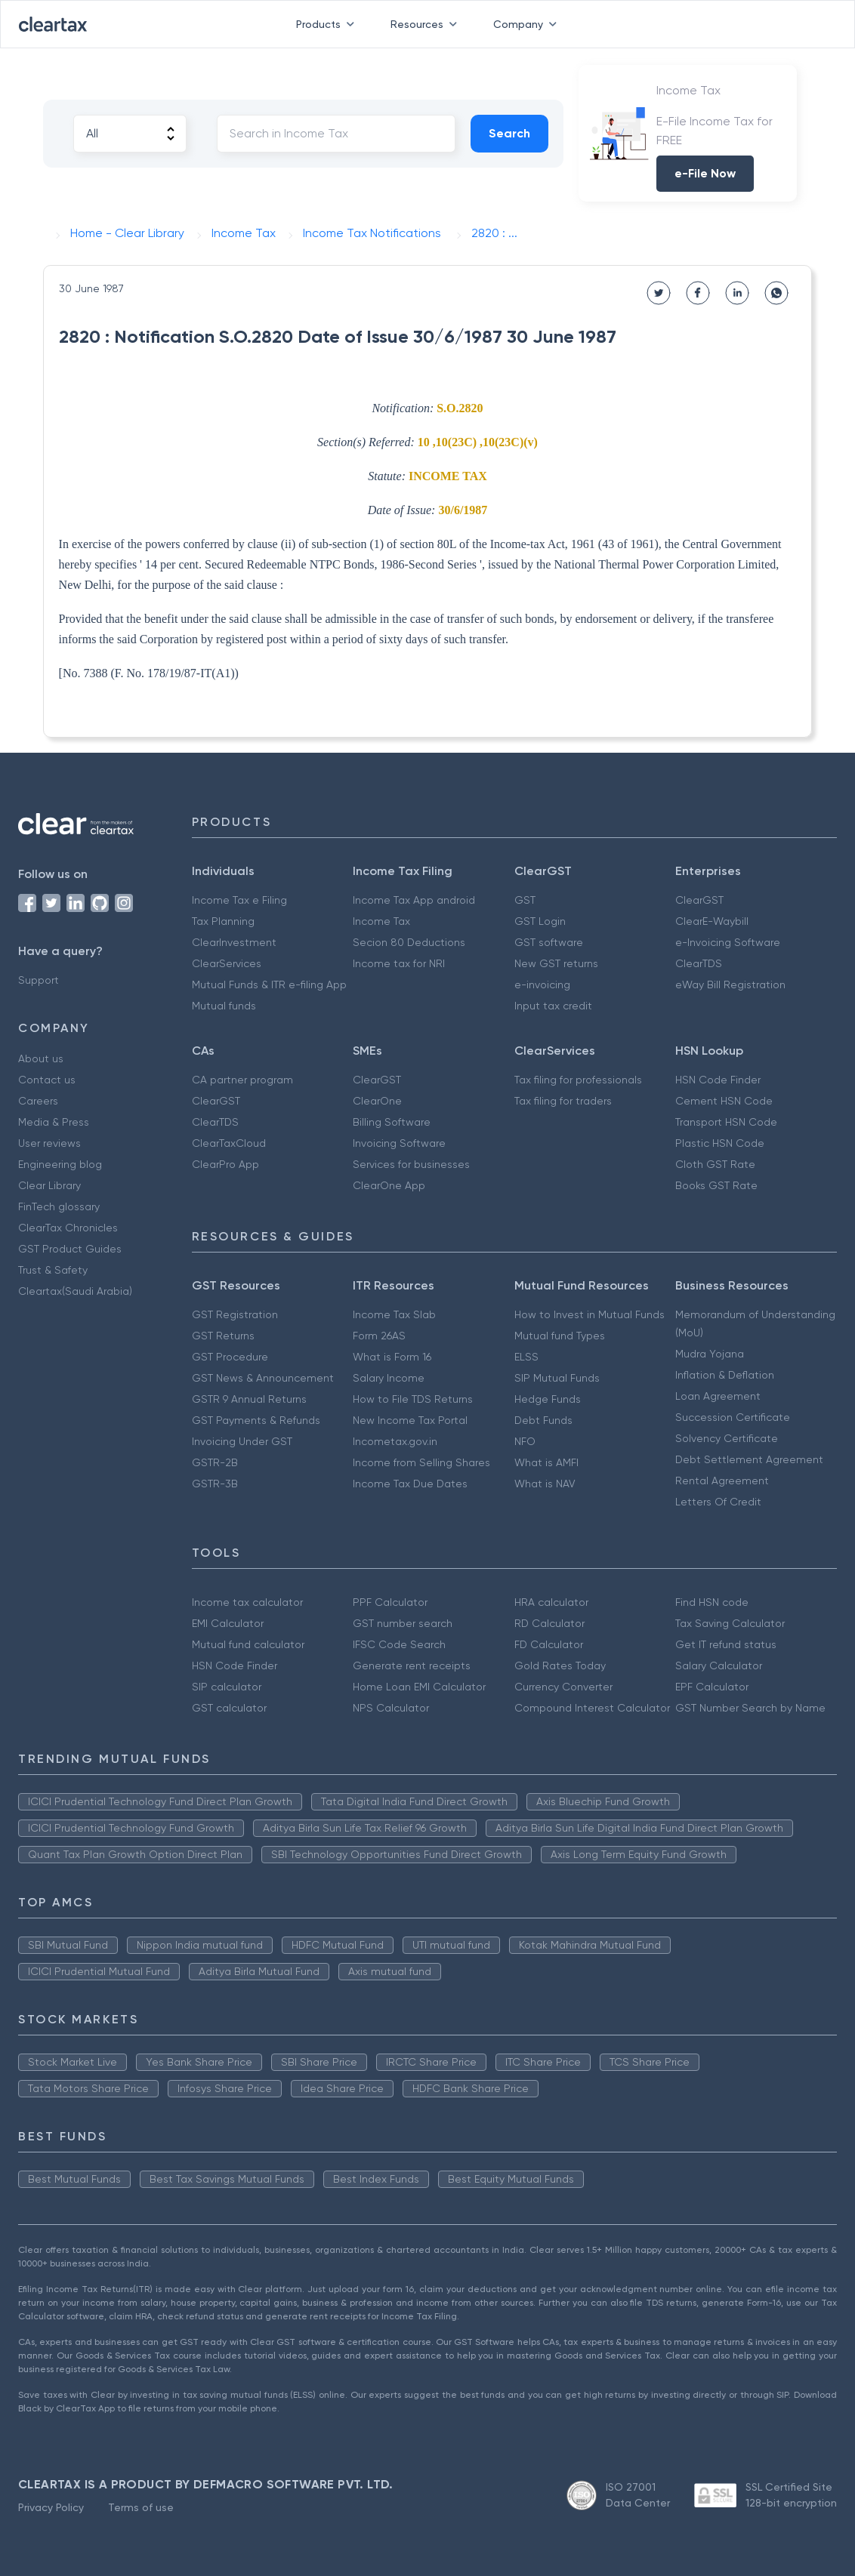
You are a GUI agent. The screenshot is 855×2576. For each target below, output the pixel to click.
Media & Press (53, 1122)
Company (528, 24)
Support (38, 980)
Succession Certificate (732, 1417)
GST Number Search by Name (750, 1708)
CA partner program (242, 1080)
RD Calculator (549, 1623)
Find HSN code (712, 1602)
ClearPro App (225, 1164)
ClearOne (377, 1101)
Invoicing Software (399, 1143)
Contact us (47, 1080)
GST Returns (223, 1336)
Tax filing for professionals (578, 1080)
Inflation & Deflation (724, 1375)
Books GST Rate (716, 1185)
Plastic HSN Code (719, 1143)
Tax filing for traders (563, 1101)
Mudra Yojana (709, 1354)
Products (328, 24)
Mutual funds (224, 1006)
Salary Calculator (718, 1665)
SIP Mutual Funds (557, 1378)
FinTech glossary (59, 1206)
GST (525, 900)
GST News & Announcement (263, 1378)
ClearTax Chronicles (68, 1228)
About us (40, 1058)
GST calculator (229, 1708)
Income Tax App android (414, 900)
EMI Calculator (228, 1623)
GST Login (540, 921)
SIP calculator (226, 1687)
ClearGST (699, 900)
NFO (525, 1441)
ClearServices (226, 963)
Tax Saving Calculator (730, 1623)
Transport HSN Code (726, 1122)
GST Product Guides (70, 1249)
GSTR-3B (215, 1484)
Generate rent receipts (412, 1665)
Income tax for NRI (399, 963)
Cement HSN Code (724, 1101)
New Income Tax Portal (410, 1420)
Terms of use (141, 2507)
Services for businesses (411, 1164)
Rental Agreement (722, 1480)
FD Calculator (548, 1644)
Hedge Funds (547, 1399)
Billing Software (392, 1122)
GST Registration (235, 1314)
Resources (426, 24)
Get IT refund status (725, 1644)
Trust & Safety (53, 1270)
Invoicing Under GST (242, 1441)
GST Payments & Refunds (256, 1420)
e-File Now (705, 173)
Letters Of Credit (718, 1502)
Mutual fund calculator (248, 1644)
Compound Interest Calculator (592, 1708)
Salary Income (388, 1378)
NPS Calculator (391, 1708)
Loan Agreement (718, 1396)
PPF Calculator (390, 1602)
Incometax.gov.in (395, 1441)
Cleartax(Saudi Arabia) (75, 1291)
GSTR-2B (215, 1462)
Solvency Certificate (726, 1438)
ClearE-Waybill (712, 921)
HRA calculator (551, 1602)
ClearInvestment (234, 942)
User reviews (49, 1143)
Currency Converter (563, 1687)
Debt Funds (543, 1420)
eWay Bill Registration (730, 984)
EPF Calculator (712, 1687)
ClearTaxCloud (229, 1143)
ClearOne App (389, 1185)
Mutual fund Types (559, 1336)
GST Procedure (230, 1357)
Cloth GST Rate (715, 1164)
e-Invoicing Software (727, 942)
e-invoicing (542, 984)
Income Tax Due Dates (410, 1484)
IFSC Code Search (399, 1644)
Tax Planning (223, 921)
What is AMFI (546, 1462)
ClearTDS (698, 963)
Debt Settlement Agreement (749, 1459)
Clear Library (49, 1185)
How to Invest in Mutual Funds (589, 1314)
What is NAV (545, 1484)
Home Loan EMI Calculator (419, 1687)
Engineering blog (60, 1164)
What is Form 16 (392, 1357)
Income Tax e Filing (239, 900)
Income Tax (381, 921)
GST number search (402, 1623)
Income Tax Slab (394, 1314)
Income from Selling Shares (421, 1462)
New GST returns (556, 963)
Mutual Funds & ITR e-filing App (269, 984)
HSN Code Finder (718, 1080)
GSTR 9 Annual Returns (249, 1399)
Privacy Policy (51, 2507)
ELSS (526, 1357)
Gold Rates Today (560, 1665)
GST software (548, 942)
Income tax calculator (247, 1602)
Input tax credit (553, 1006)
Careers (38, 1101)
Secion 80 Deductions (409, 942)
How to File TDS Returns (413, 1399)
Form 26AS (379, 1336)
